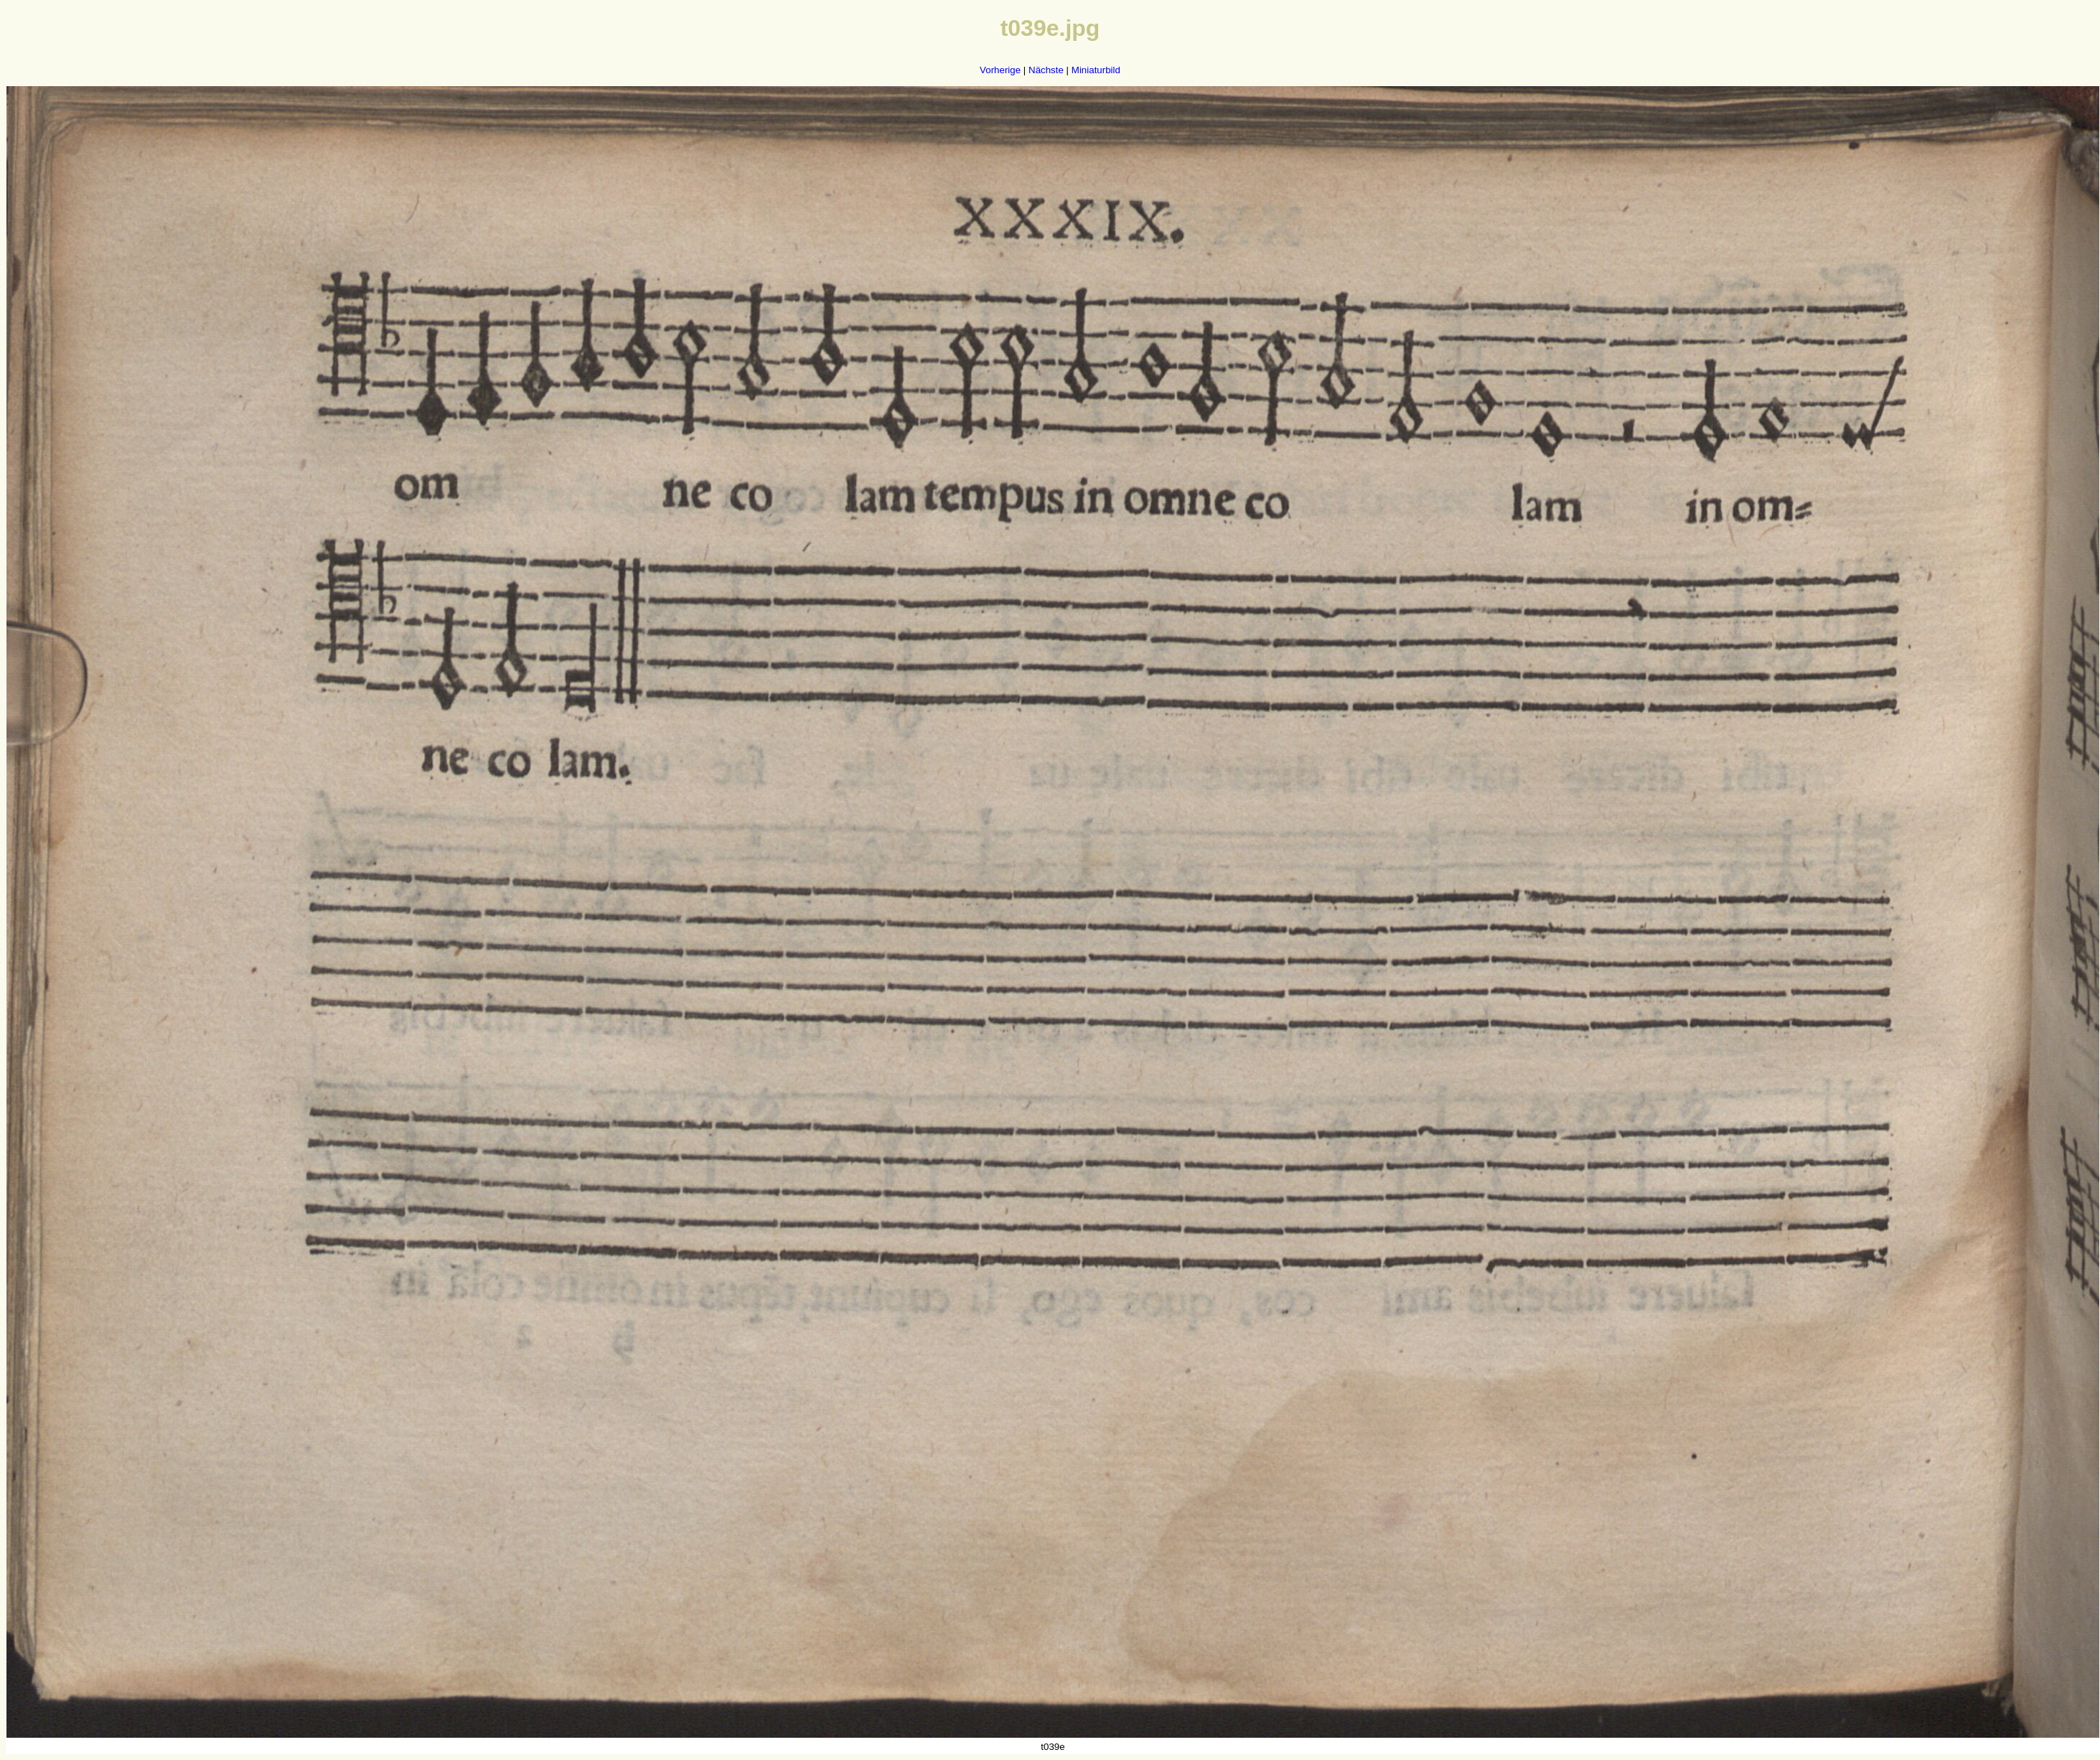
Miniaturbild (1096, 70)
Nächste (1046, 70)
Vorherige (1000, 70)
